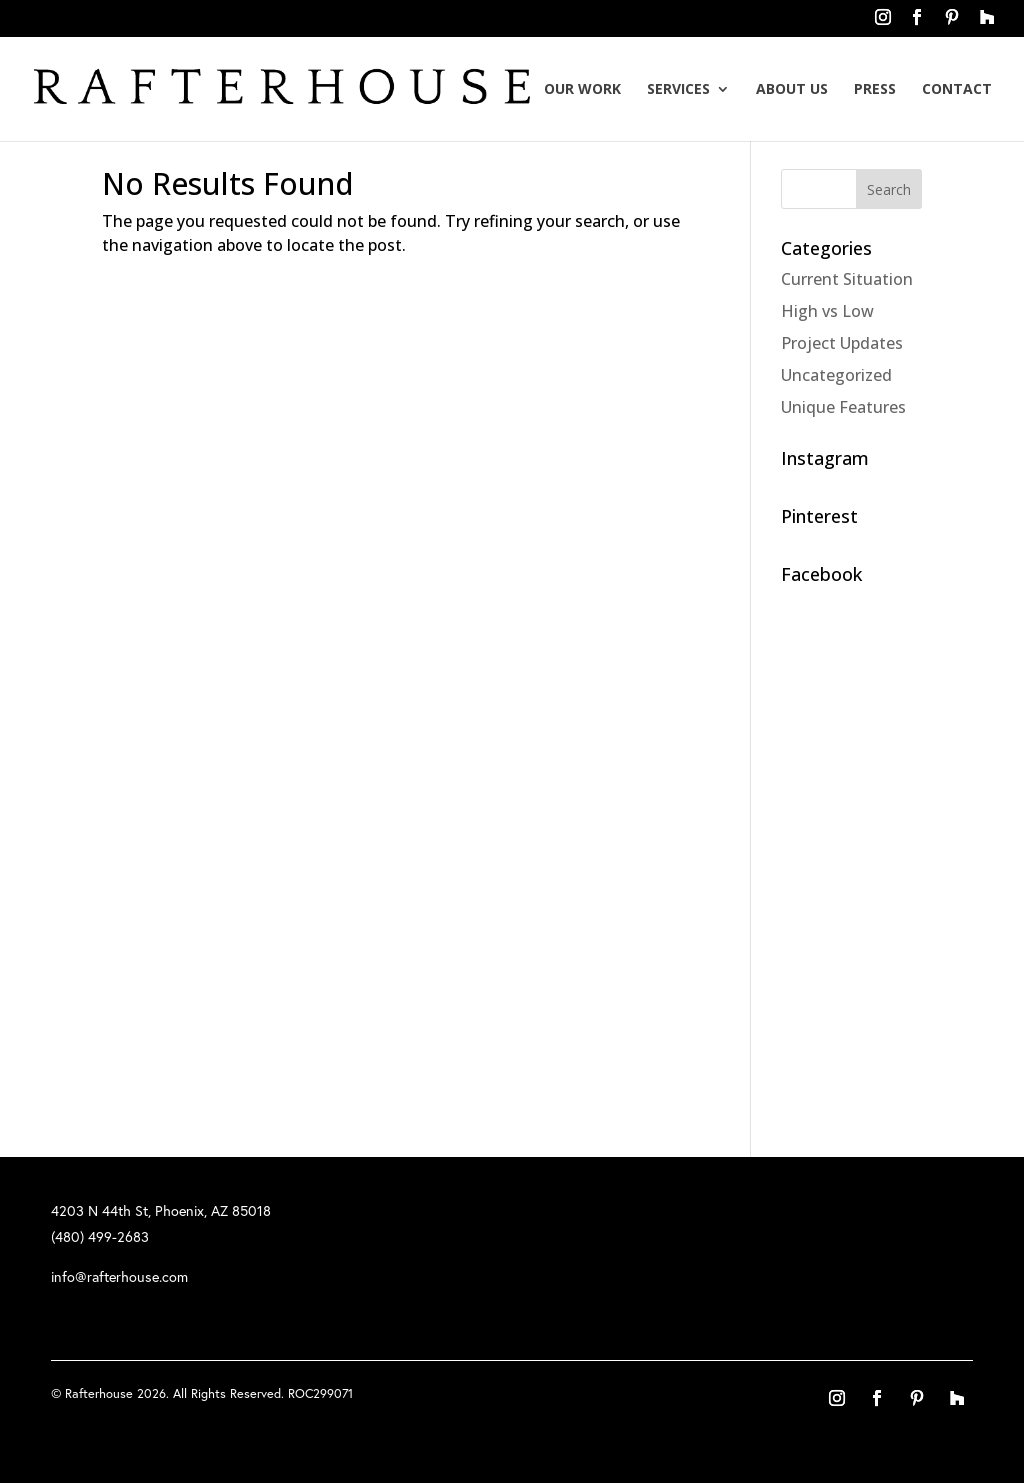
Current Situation (847, 279)
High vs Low (827, 311)
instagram (883, 23)
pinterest (952, 23)
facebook (917, 23)
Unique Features (843, 407)
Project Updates (842, 343)
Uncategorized (836, 375)
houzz (986, 23)
